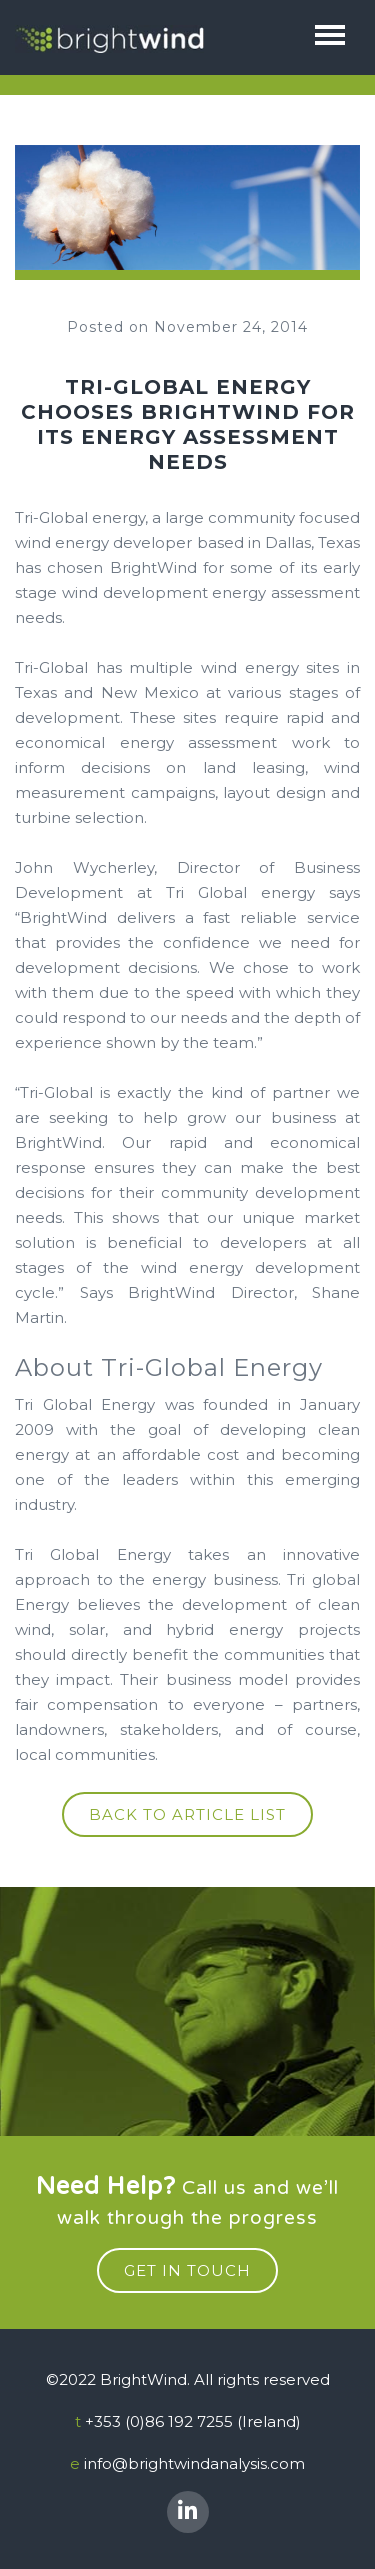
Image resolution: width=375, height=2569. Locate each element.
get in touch (187, 2270)
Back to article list (187, 1814)
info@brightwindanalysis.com (194, 2463)
